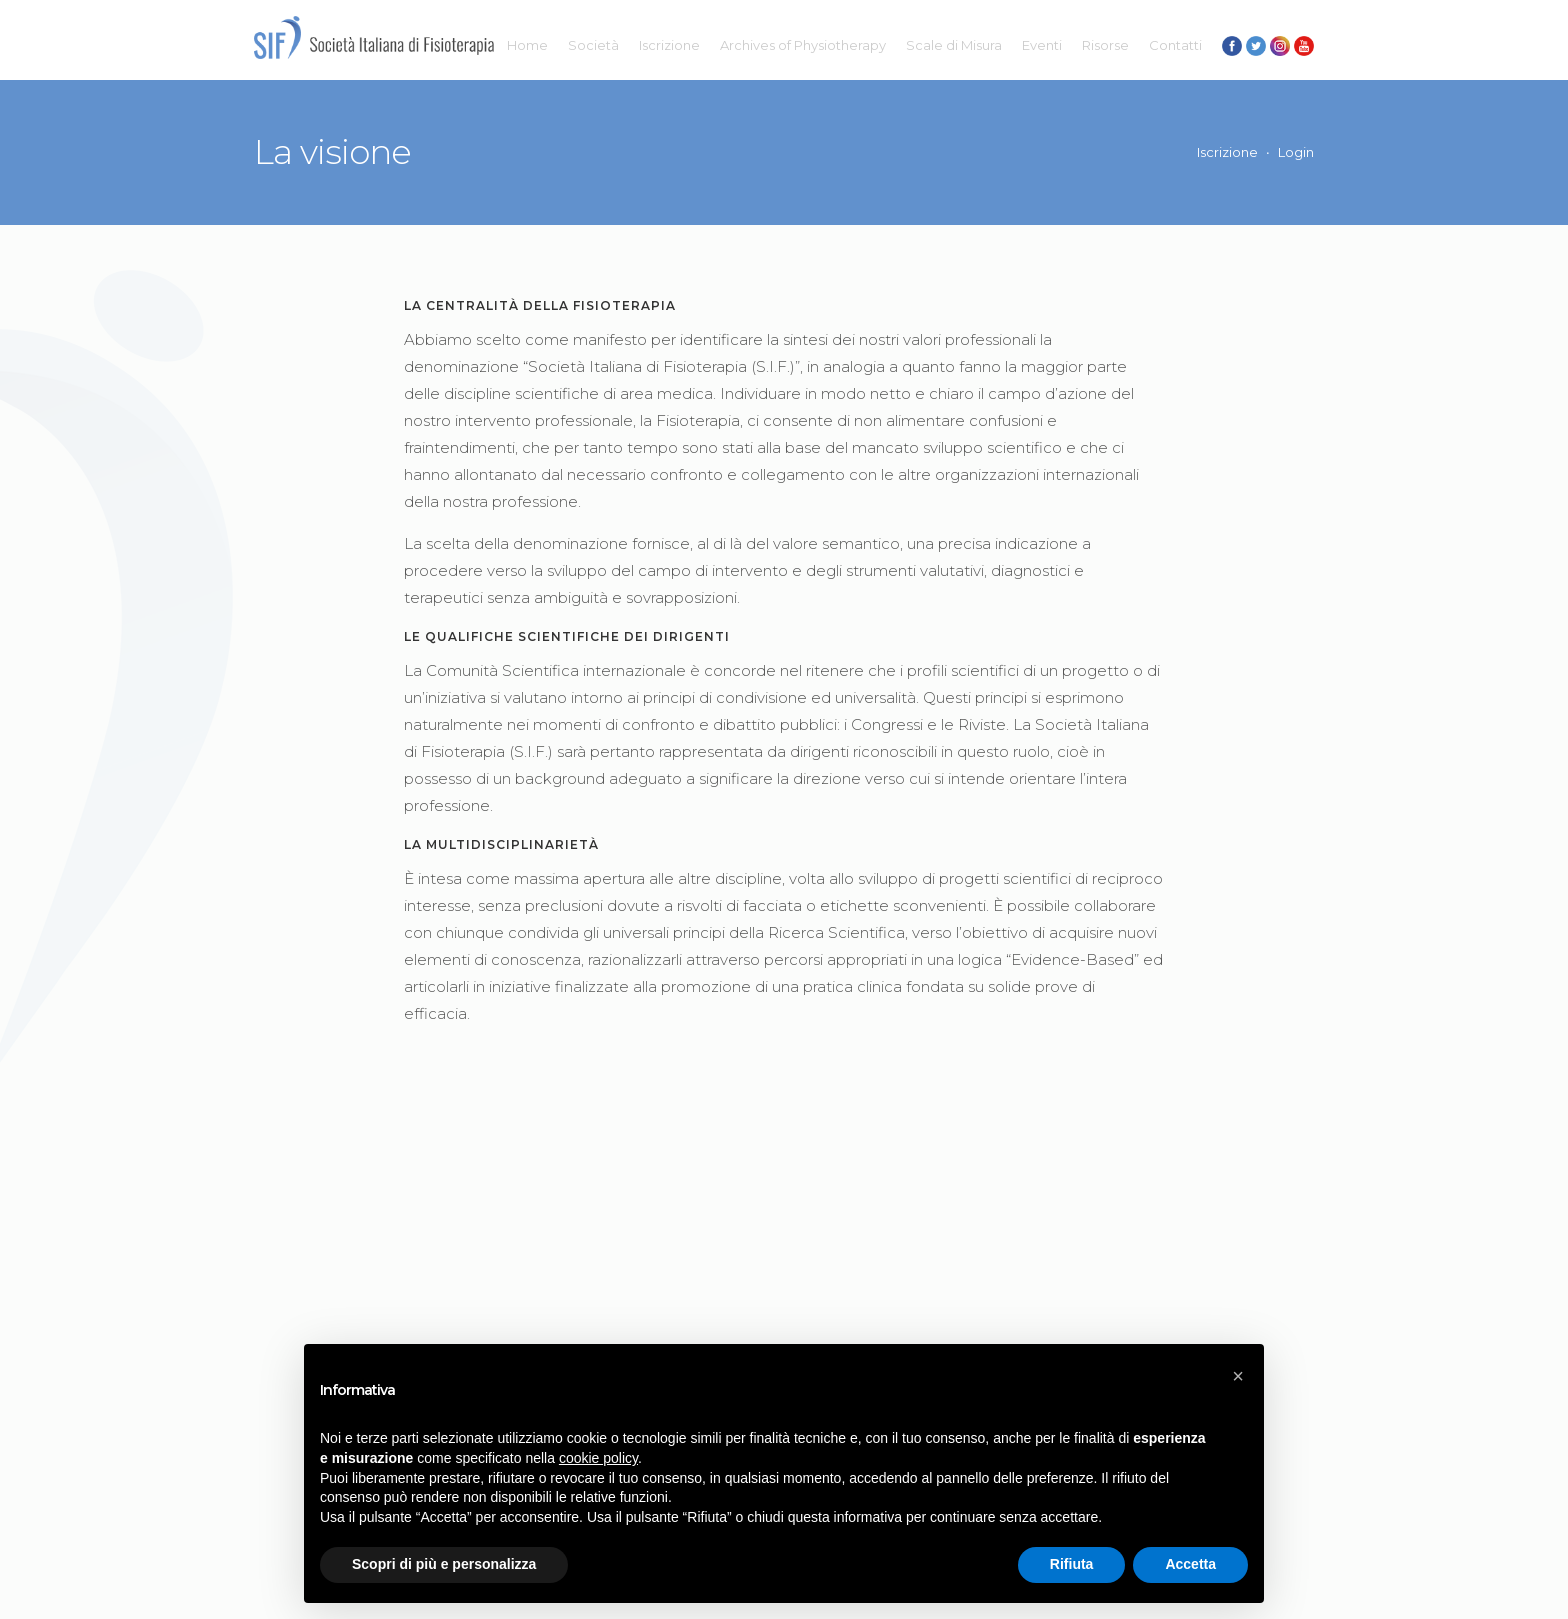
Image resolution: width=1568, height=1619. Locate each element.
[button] (1238, 1376)
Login (1296, 152)
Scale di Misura (954, 45)
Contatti (1175, 45)
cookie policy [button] (598, 1458)
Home (527, 45)
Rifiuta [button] (1072, 1564)
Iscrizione (669, 45)
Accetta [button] (1190, 1564)
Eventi (1042, 45)
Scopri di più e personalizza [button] (444, 1564)
